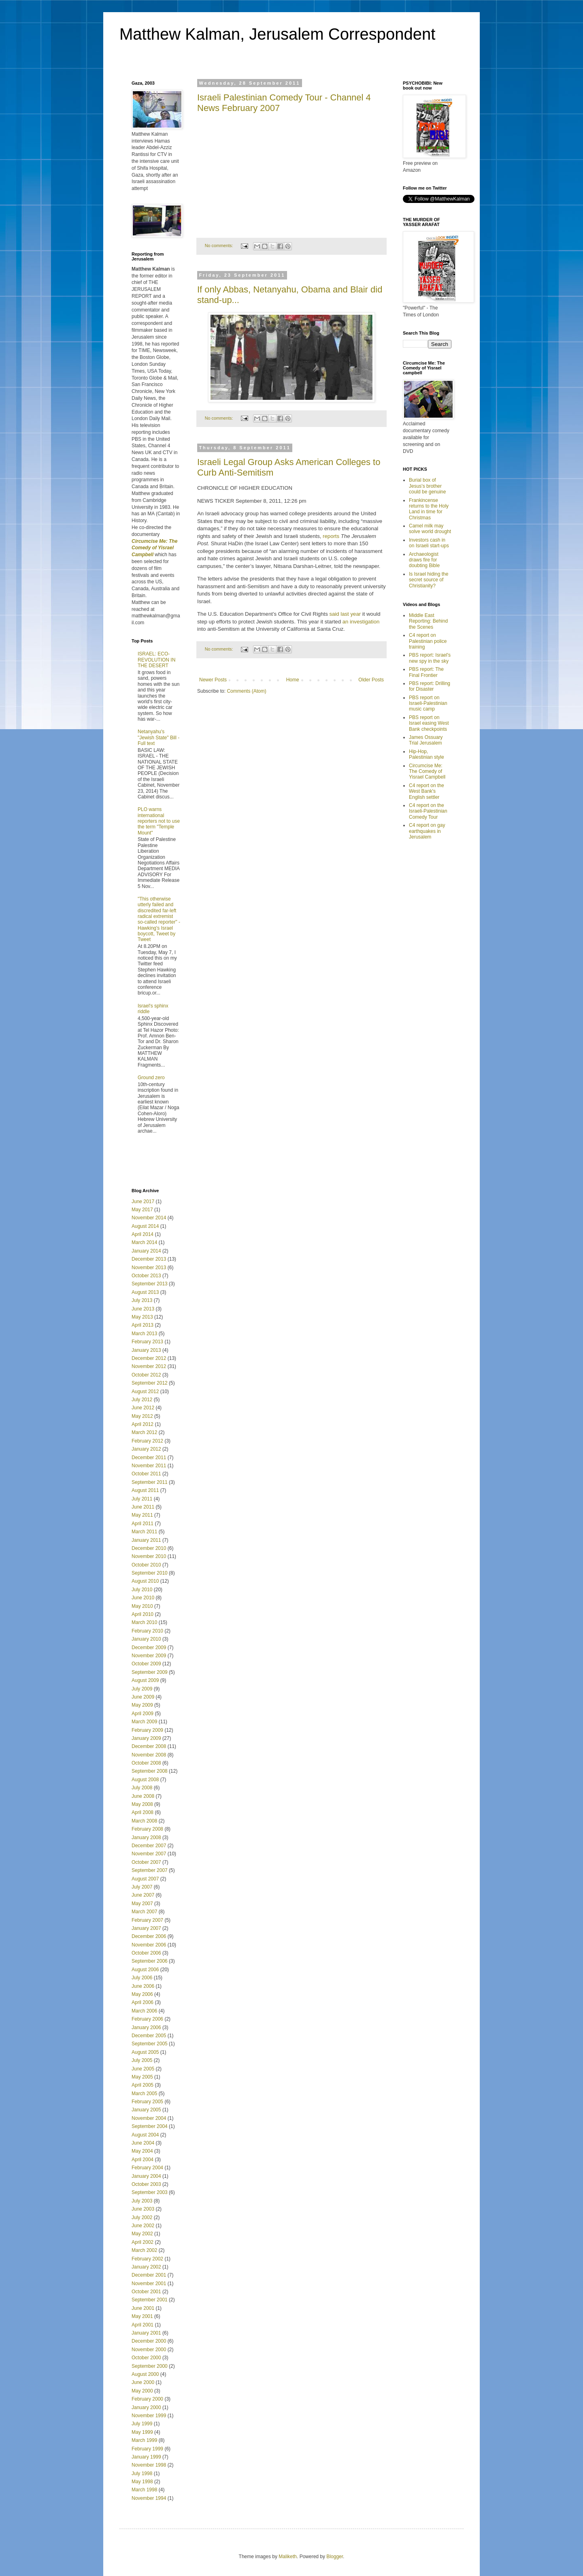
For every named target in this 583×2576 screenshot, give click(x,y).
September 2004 (150, 2126)
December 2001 (149, 2275)
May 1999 (142, 2432)
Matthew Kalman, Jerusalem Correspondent (277, 34)
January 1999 (146, 2457)
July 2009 (142, 1689)
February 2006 (147, 2019)
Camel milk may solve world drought (430, 528)
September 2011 (150, 1482)
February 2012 (147, 1441)
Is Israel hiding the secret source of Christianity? (428, 580)
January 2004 (146, 2176)
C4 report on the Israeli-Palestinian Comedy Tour (428, 811)
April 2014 (142, 1234)
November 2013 (149, 1267)
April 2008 (142, 1812)
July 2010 (142, 1589)
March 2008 (144, 1821)
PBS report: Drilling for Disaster (429, 686)
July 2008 (142, 1788)
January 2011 (146, 1540)
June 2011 (143, 1507)
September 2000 (150, 2366)
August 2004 (145, 2135)
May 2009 (142, 1705)
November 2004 (149, 2118)
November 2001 (149, 2283)
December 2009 (149, 1647)
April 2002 (142, 2242)
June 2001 (143, 2308)
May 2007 (142, 1903)
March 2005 (144, 2093)
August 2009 (145, 1680)
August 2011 (145, 1490)
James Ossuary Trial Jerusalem (426, 740)
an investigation (361, 622)
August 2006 (145, 1969)
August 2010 (145, 1581)
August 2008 (145, 1779)
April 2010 (142, 1614)
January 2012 (146, 1449)
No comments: (219, 245)
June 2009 (143, 1697)
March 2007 (144, 1911)
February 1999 (147, 2449)
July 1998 (142, 2473)
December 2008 (149, 1746)
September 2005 (150, 2044)
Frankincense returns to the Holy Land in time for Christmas (429, 509)
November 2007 (149, 1854)
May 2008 (142, 1804)
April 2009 (142, 1713)
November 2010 (149, 1556)
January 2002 (146, 2267)
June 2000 (143, 2382)
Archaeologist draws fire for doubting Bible (424, 560)
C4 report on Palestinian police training (428, 641)
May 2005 (142, 2077)
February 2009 (147, 1730)
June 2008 (143, 1796)
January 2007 (146, 1928)
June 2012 (143, 1408)
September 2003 (150, 2192)
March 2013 (144, 1333)
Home (292, 680)
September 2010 (150, 1573)
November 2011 (149, 1465)
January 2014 (146, 1251)
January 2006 (146, 2027)
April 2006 (142, 2002)
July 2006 (142, 1978)
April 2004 (142, 2159)
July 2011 (142, 1499)
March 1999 (144, 2440)
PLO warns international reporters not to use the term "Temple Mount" (159, 821)
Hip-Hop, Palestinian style (426, 754)
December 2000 (149, 2341)
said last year (345, 614)
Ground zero (151, 1077)
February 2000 (147, 2399)
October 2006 (146, 1953)
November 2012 (149, 1366)
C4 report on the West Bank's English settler (426, 791)
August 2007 (145, 1879)
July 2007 (142, 1887)
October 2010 (146, 1565)
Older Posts (371, 680)
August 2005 (145, 2052)
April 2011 (142, 1523)
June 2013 (143, 1309)
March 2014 (144, 1242)
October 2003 (146, 2184)
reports (331, 536)
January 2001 (146, 2333)
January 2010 (146, 1639)
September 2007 (150, 1870)
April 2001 (142, 2325)
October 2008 (146, 1763)
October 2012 (146, 1375)
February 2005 (147, 2101)
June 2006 (143, 1986)
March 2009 (144, 1721)
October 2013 (146, 1275)
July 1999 (142, 2424)
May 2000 (142, 2391)
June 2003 (143, 2209)
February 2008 (147, 1829)
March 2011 (144, 1532)
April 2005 (142, 2085)
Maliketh (288, 2556)
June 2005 (143, 2069)
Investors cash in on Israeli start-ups (429, 542)
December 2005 (149, 2035)
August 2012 (145, 1391)
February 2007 (147, 1920)
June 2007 (143, 1895)
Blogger (334, 2556)
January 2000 (146, 2407)
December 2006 (149, 1936)
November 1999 (149, 2415)
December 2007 (149, 1845)
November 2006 (149, 1945)
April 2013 (142, 1325)
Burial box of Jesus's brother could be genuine (427, 486)
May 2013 (142, 1317)
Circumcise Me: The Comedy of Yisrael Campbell (427, 771)
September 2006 (150, 1961)
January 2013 (146, 1350)
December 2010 (149, 1548)
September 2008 (150, 1771)
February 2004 (147, 2167)
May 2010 (142, 1606)
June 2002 (143, 2225)
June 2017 (143, 1201)
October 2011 (146, 1474)
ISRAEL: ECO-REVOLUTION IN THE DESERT (156, 659)
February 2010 (147, 1631)
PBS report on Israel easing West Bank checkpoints (429, 723)
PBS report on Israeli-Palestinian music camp (428, 703)
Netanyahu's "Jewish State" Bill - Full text (158, 737)
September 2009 (150, 1672)
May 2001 (142, 2316)
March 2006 (144, 2011)
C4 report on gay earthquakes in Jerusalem (427, 831)
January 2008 (146, 1837)
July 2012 (142, 1399)
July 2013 (142, 1300)
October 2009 (146, 1664)
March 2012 (144, 1432)
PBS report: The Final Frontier (426, 672)
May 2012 (142, 1416)
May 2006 (142, 1994)
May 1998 (142, 2481)
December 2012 (149, 1358)
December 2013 (149, 1259)
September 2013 (150, 1284)
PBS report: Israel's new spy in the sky (430, 658)
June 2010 (143, 1598)
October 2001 (146, 2291)
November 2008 (149, 1755)
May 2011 (142, 1515)
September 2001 (150, 2300)
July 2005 (142, 2060)
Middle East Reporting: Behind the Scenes (428, 621)
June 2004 (143, 2143)
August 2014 (145, 1226)
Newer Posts (213, 680)
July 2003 (142, 2201)
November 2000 (149, 2349)
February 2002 (147, 2259)
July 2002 (142, 2217)
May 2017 (142, 1209)
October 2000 (146, 2357)
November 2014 (149, 1218)
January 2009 (146, 1738)
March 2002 (144, 2250)
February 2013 (147, 1342)
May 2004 (142, 2151)
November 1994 (149, 2498)
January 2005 (146, 2110)
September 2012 (150, 1383)
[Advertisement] (179, 1162)
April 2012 (142, 1424)
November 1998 (149, 2465)
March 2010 (144, 1622)
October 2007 (146, 1862)
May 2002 (142, 2234)
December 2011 (149, 1457)
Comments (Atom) (246, 691)
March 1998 (144, 2490)
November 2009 (149, 1655)
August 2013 (145, 1292)
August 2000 (145, 2374)
